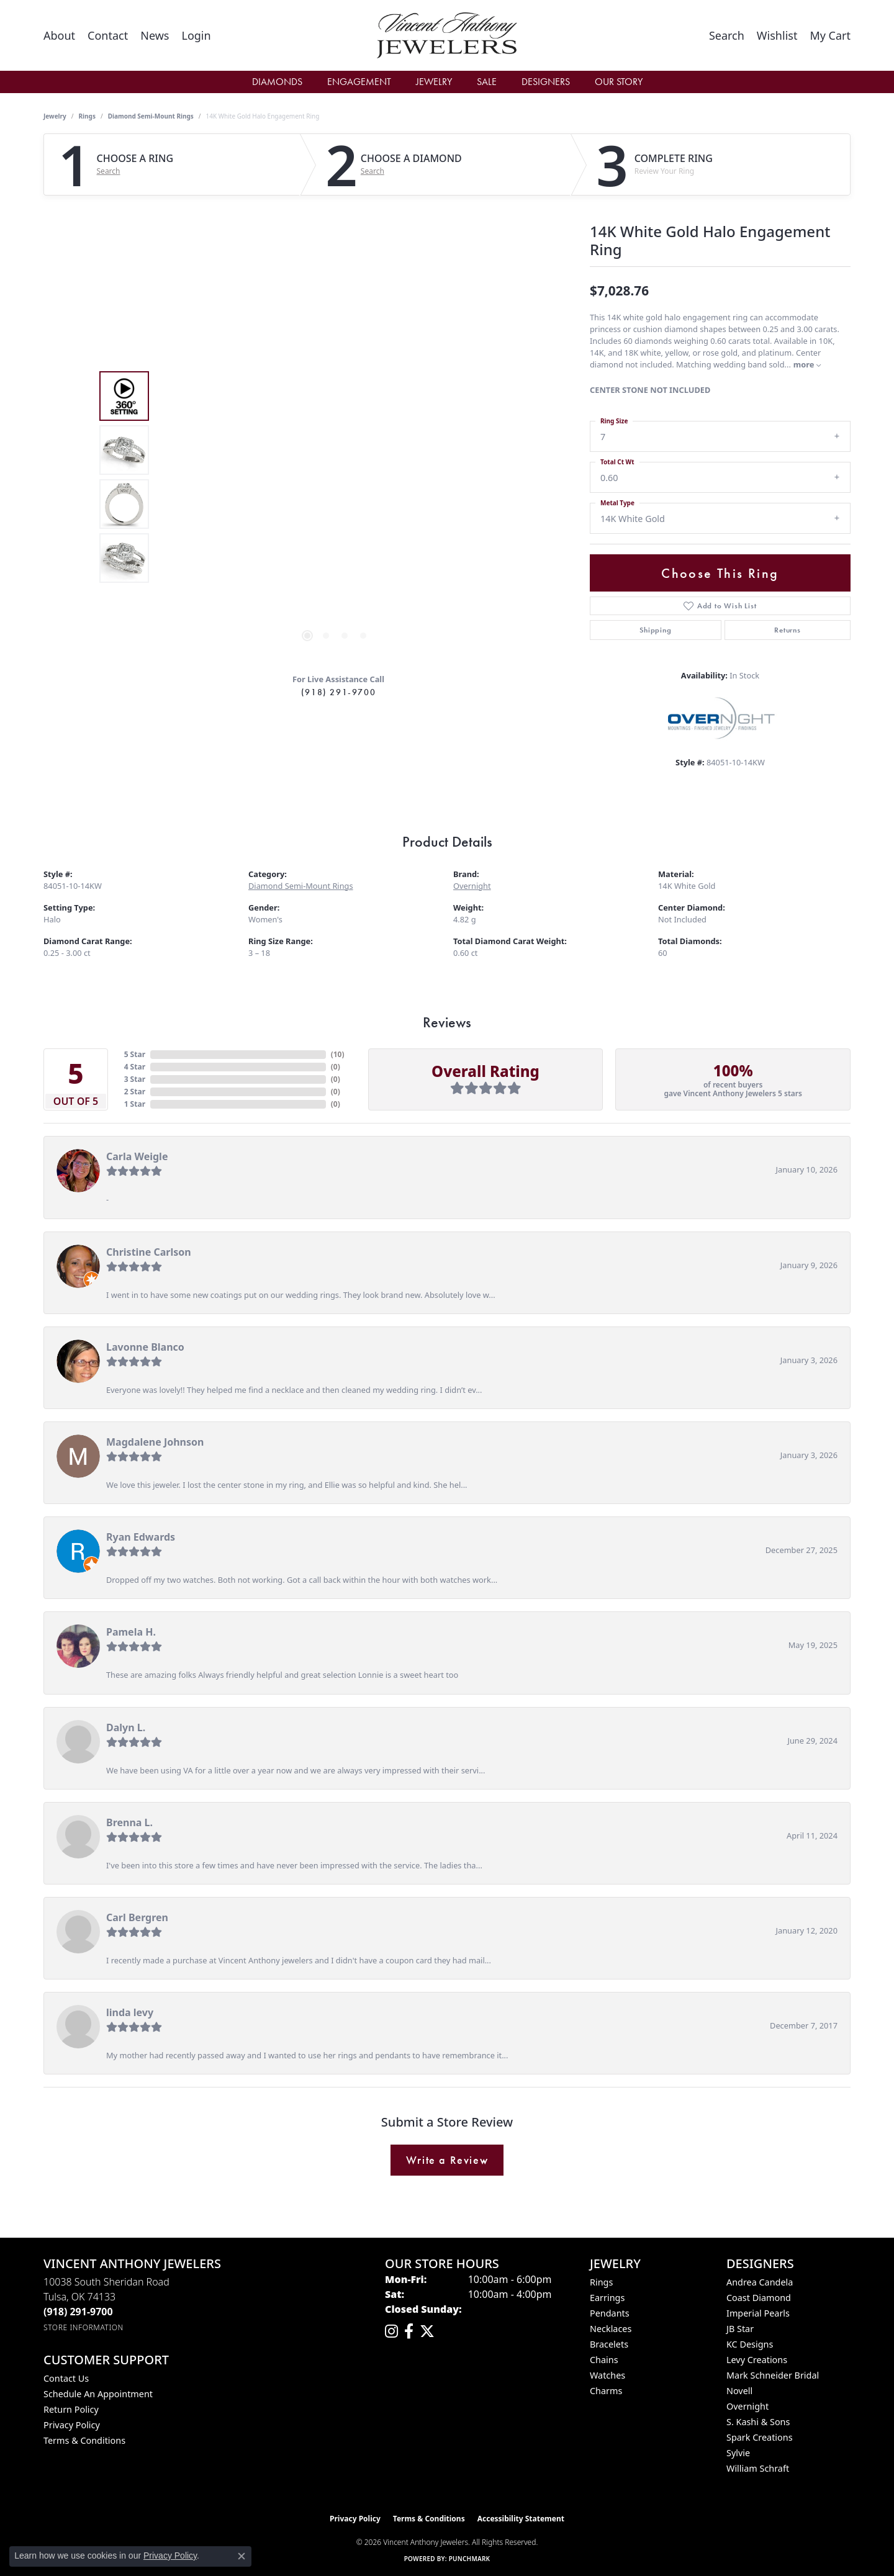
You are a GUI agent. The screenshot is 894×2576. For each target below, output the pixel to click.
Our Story (619, 81)
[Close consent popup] (241, 2556)
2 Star (134, 1091)
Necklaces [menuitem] (610, 2329)
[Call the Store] (78, 2311)
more (807, 364)
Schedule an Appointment (98, 2394)
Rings (87, 116)
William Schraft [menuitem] (757, 2468)
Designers (546, 81)
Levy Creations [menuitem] (756, 2360)
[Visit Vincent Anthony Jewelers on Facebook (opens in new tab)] (408, 2331)
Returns (787, 630)
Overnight (472, 885)
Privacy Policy (71, 2425)
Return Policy (71, 2409)
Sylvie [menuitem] (738, 2453)
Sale (487, 81)
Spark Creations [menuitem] (759, 2437)
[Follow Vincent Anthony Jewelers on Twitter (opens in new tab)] (427, 2331)
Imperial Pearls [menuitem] (758, 2313)
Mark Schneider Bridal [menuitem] (772, 2375)
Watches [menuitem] (607, 2375)
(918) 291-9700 (338, 692)
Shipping (655, 630)
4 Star (134, 1066)
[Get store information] (83, 2327)
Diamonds (277, 81)
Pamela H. (131, 1632)
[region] (335, 477)
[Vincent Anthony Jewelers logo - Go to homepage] (447, 35)
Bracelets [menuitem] (609, 2344)
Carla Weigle (137, 1156)
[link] (59, 35)
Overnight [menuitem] (747, 2406)
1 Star (134, 1104)
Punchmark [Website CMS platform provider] (469, 2558)
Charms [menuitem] (606, 2391)
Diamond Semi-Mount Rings (151, 116)
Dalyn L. (125, 1727)
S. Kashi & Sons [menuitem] (758, 2422)
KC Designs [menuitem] (749, 2344)
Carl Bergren (137, 1917)
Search (108, 171)
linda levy (129, 2012)
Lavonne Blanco (145, 1347)
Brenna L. (129, 1822)
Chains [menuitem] (604, 2360)
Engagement (359, 81)
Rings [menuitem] (601, 2282)
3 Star (134, 1079)
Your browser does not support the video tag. (335, 337)
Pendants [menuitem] (610, 2313)
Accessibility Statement (520, 2518)
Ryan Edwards (140, 1537)
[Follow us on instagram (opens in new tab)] (391, 2331)
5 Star (134, 1054)
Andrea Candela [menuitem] (759, 2282)
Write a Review (447, 2160)
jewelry (54, 116)
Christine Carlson (148, 1252)
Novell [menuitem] (739, 2391)
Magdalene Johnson (155, 1442)
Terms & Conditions (84, 2440)
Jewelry (434, 81)
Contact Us (66, 2378)
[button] (195, 35)
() (338, 1054)
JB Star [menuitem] (740, 2329)
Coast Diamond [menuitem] (758, 2298)
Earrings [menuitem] (607, 2298)
